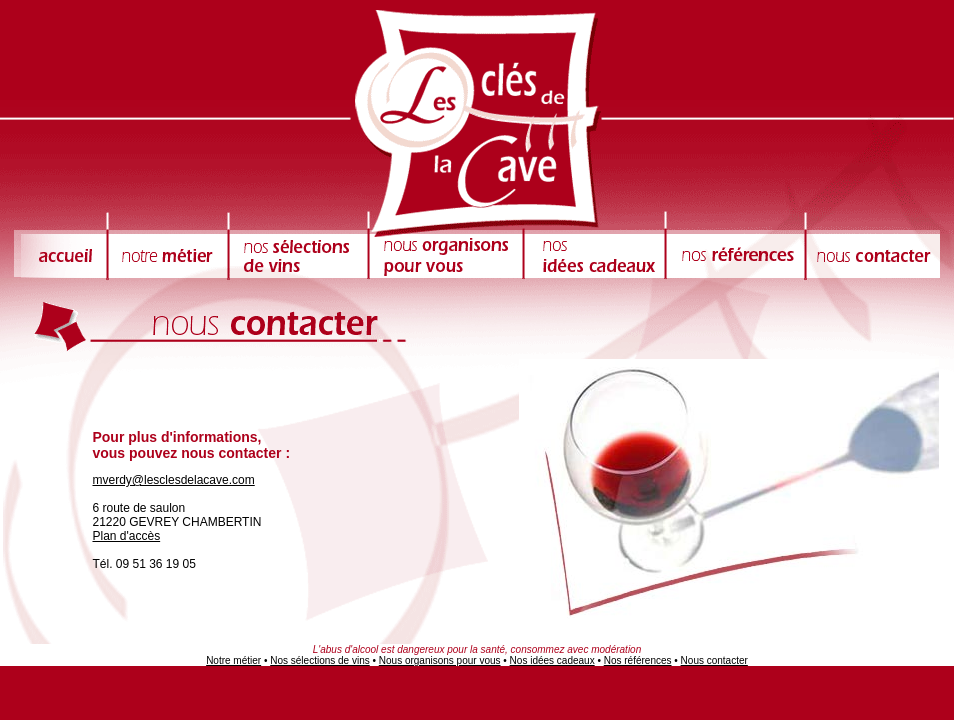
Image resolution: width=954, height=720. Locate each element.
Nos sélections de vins (320, 660)
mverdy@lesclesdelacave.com (173, 480)
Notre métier (233, 660)
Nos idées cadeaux (552, 660)
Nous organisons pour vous (440, 660)
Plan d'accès (126, 536)
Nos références (638, 660)
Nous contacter (714, 660)
